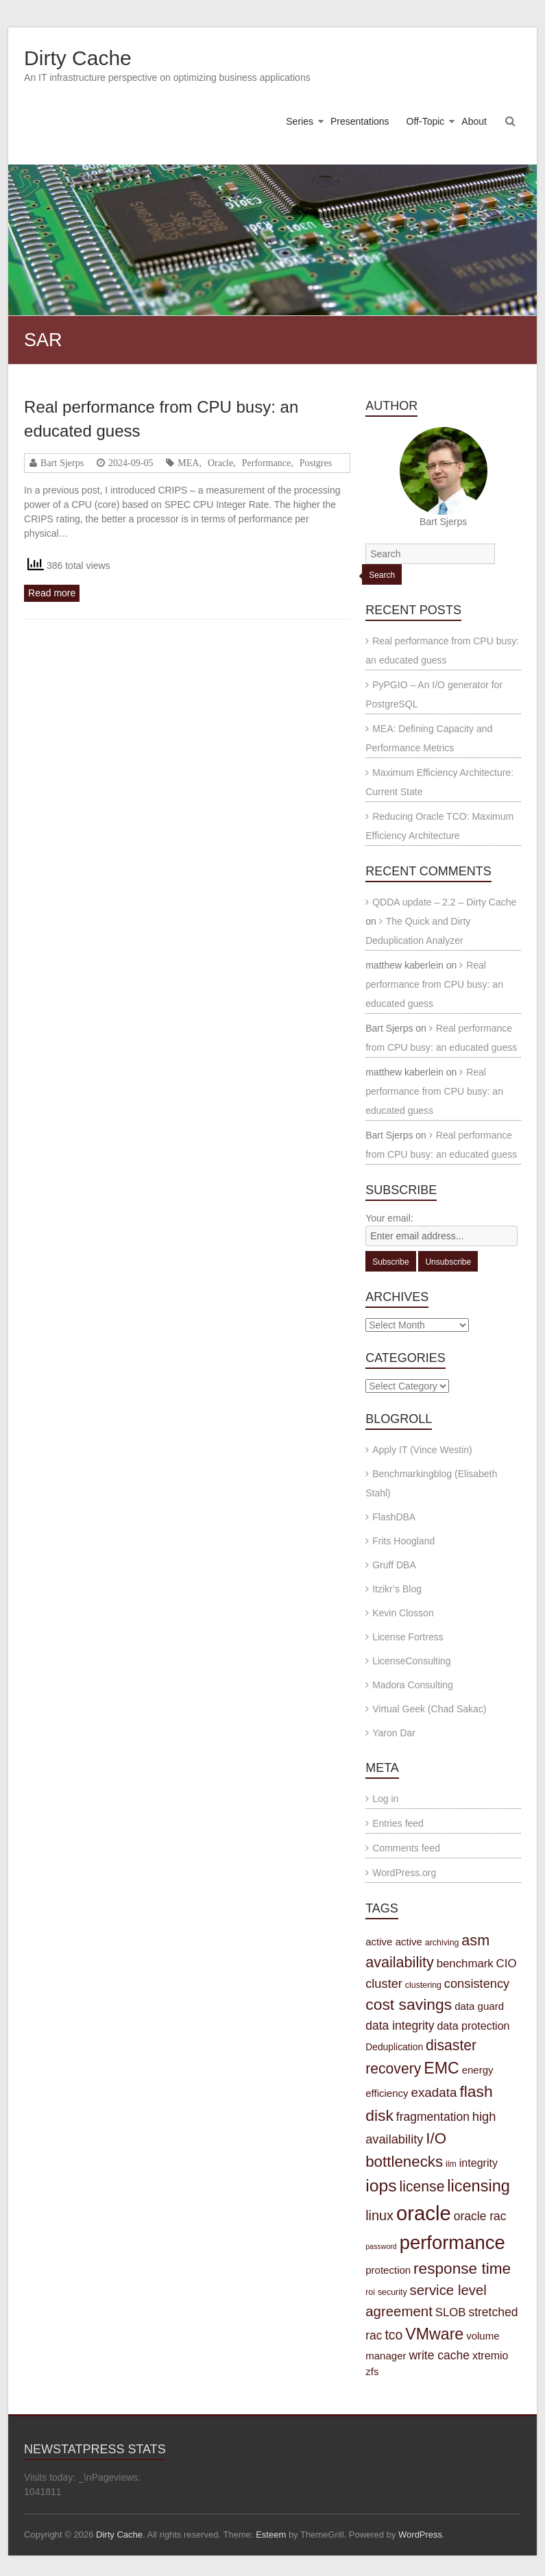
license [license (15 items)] (422, 2186)
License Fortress (407, 1636)
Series (299, 121)
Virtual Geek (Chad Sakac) (429, 1708)
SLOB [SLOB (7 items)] (450, 2312)
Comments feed (406, 1848)
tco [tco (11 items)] (393, 2334)
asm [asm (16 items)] (475, 1940)
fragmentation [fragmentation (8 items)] (433, 2117)
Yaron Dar (393, 1732)
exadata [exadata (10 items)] (434, 2092)
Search (382, 575)
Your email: (389, 1218)
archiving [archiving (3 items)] (442, 1942)
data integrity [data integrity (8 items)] (399, 2025)
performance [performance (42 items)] (452, 2242)
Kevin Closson (403, 1612)
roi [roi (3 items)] (370, 2292)
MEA (188, 462)
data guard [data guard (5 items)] (479, 2006)
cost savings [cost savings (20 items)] (408, 2004)
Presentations (359, 121)
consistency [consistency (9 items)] (476, 1983)
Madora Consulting (412, 1684)
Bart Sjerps (62, 462)
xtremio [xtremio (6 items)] (490, 2355)
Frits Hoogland (403, 1540)
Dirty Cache (78, 58)
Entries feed (398, 1823)
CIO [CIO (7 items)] (506, 1963)
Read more (51, 592)
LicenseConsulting (411, 1660)
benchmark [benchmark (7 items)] (465, 1963)
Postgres (316, 462)
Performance (266, 462)
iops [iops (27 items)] (381, 2185)
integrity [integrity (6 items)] (478, 2162)
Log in (385, 1798)
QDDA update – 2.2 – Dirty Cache (444, 902)
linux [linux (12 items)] (379, 2215)
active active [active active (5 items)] (393, 1941)
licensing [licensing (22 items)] (478, 2186)
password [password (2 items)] (381, 2246)
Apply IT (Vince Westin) (422, 1449)
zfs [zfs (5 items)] (371, 2371)
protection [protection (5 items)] (388, 2270)
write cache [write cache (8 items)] (439, 2355)
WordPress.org (404, 1872)
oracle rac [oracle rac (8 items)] (480, 2216)
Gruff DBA (394, 1564)
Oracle (220, 462)
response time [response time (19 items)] (462, 2268)
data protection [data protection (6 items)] (473, 2025)
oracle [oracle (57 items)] (423, 2213)
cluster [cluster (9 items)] (383, 1983)
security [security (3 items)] (392, 2292)
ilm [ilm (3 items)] (451, 2164)
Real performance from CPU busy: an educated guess (434, 984)
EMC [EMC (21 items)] (441, 2068)
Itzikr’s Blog (397, 1588)
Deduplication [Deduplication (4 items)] (394, 2046)
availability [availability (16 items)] (399, 1962)
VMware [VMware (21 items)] (434, 2334)
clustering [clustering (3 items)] (423, 1985)
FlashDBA (393, 1516)
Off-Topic (426, 121)
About (474, 121)
